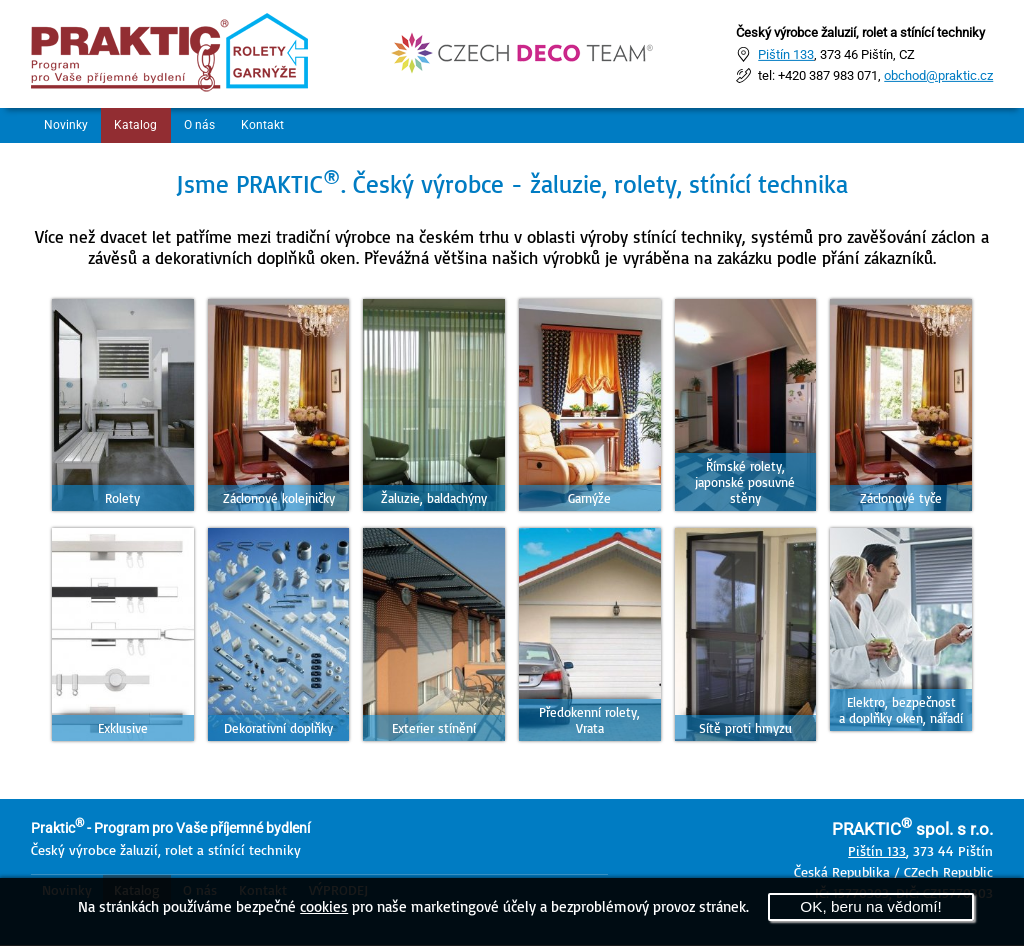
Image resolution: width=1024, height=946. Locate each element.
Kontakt (279, 125)
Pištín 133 (786, 53)
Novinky (68, 125)
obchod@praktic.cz (938, 75)
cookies (324, 906)
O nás (210, 125)
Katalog (142, 125)
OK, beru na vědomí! (871, 906)
